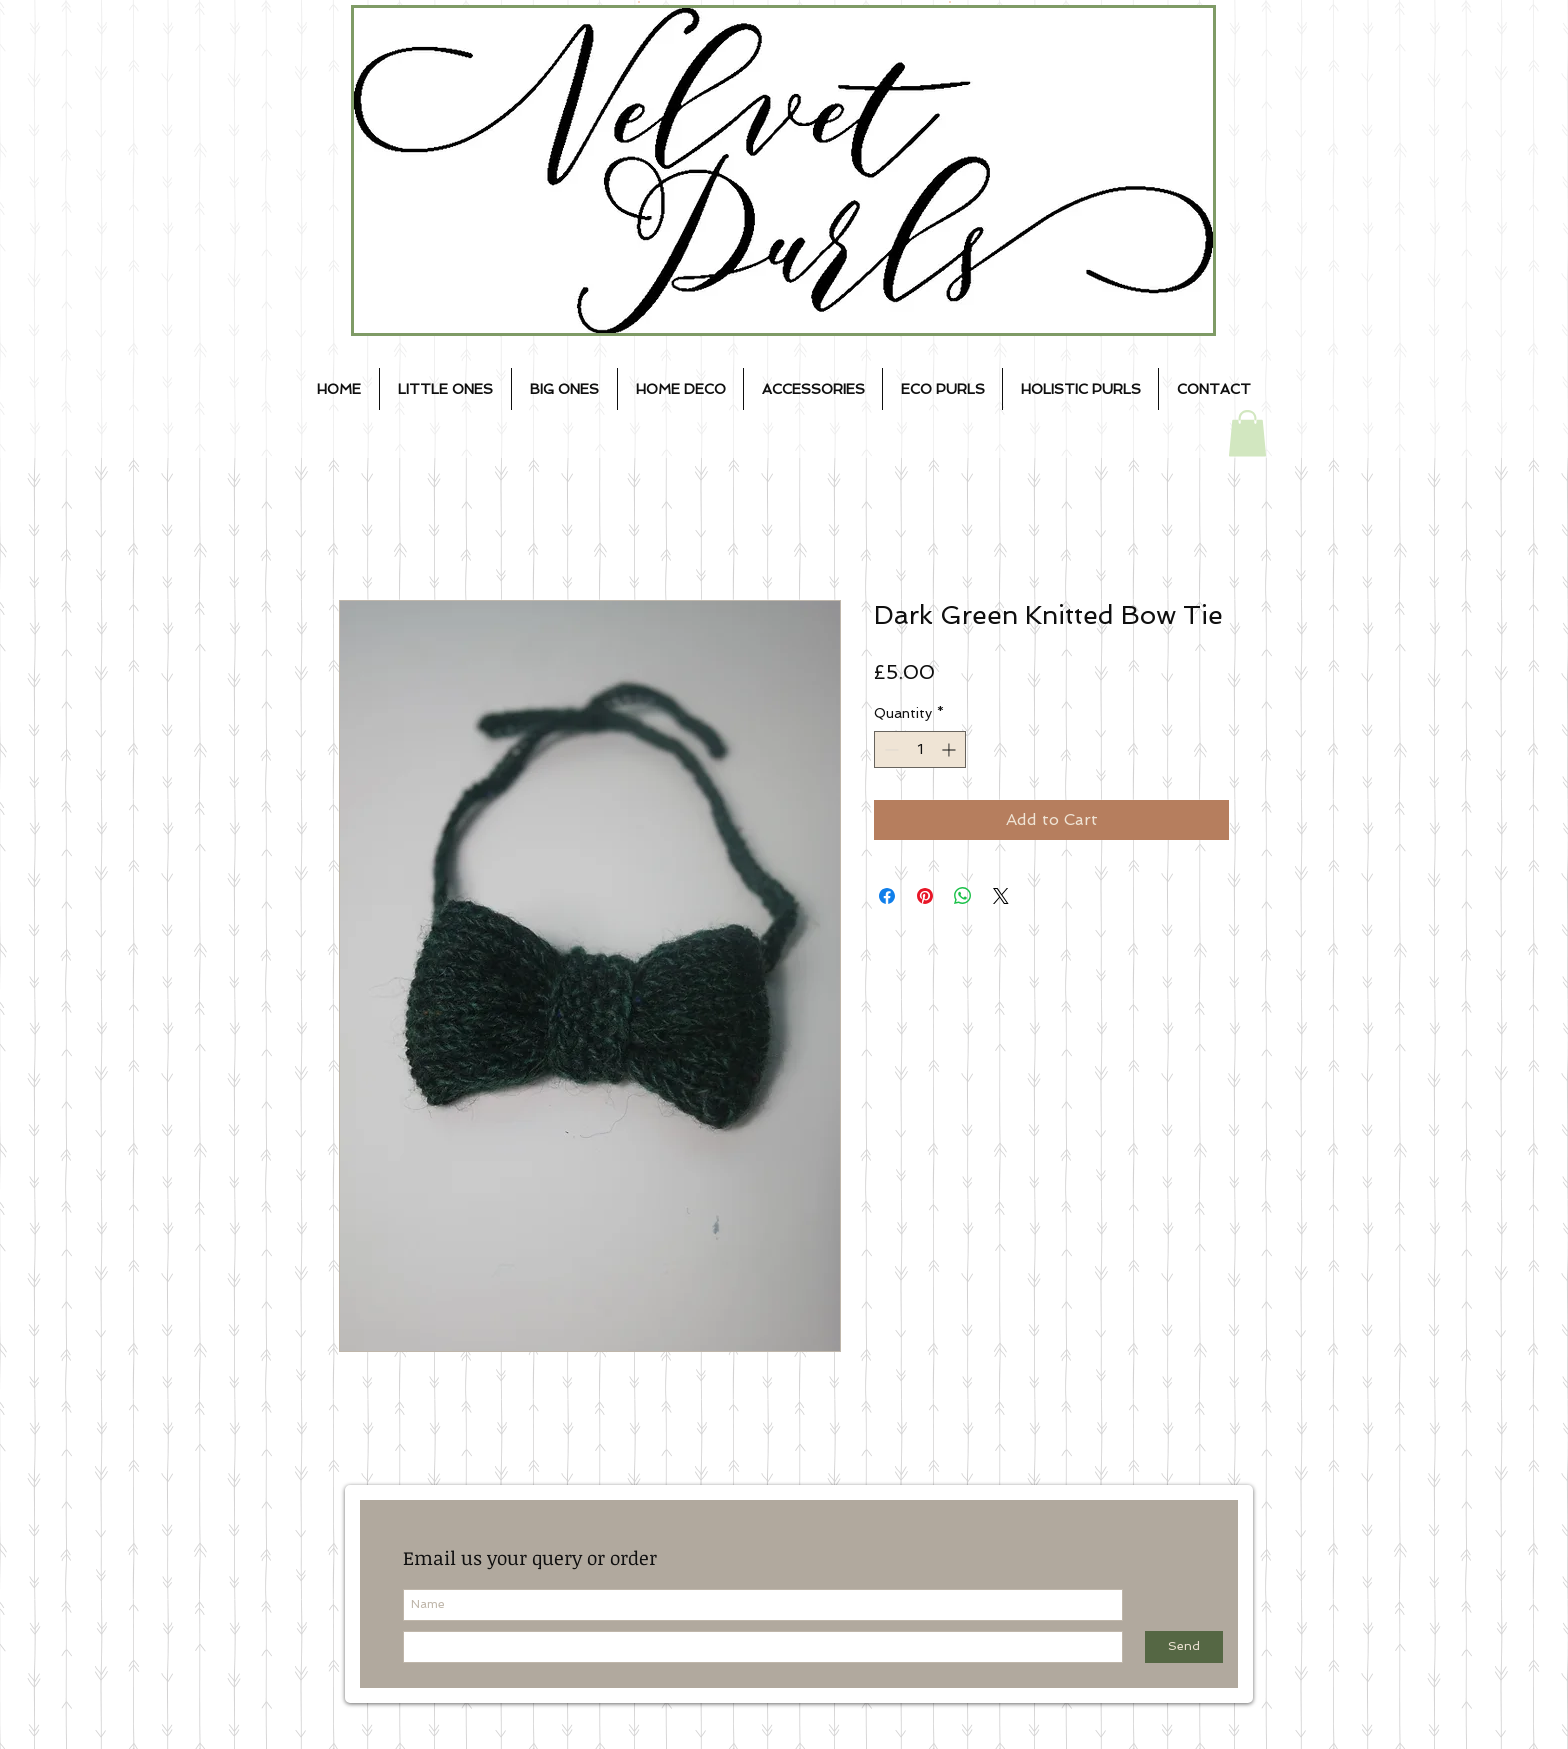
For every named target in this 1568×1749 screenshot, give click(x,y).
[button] (1247, 433)
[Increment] (950, 749)
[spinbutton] (920, 749)
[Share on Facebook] (887, 896)
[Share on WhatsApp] (963, 896)
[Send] (1184, 1647)
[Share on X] (1001, 896)
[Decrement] (889, 749)
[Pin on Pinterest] (925, 896)
